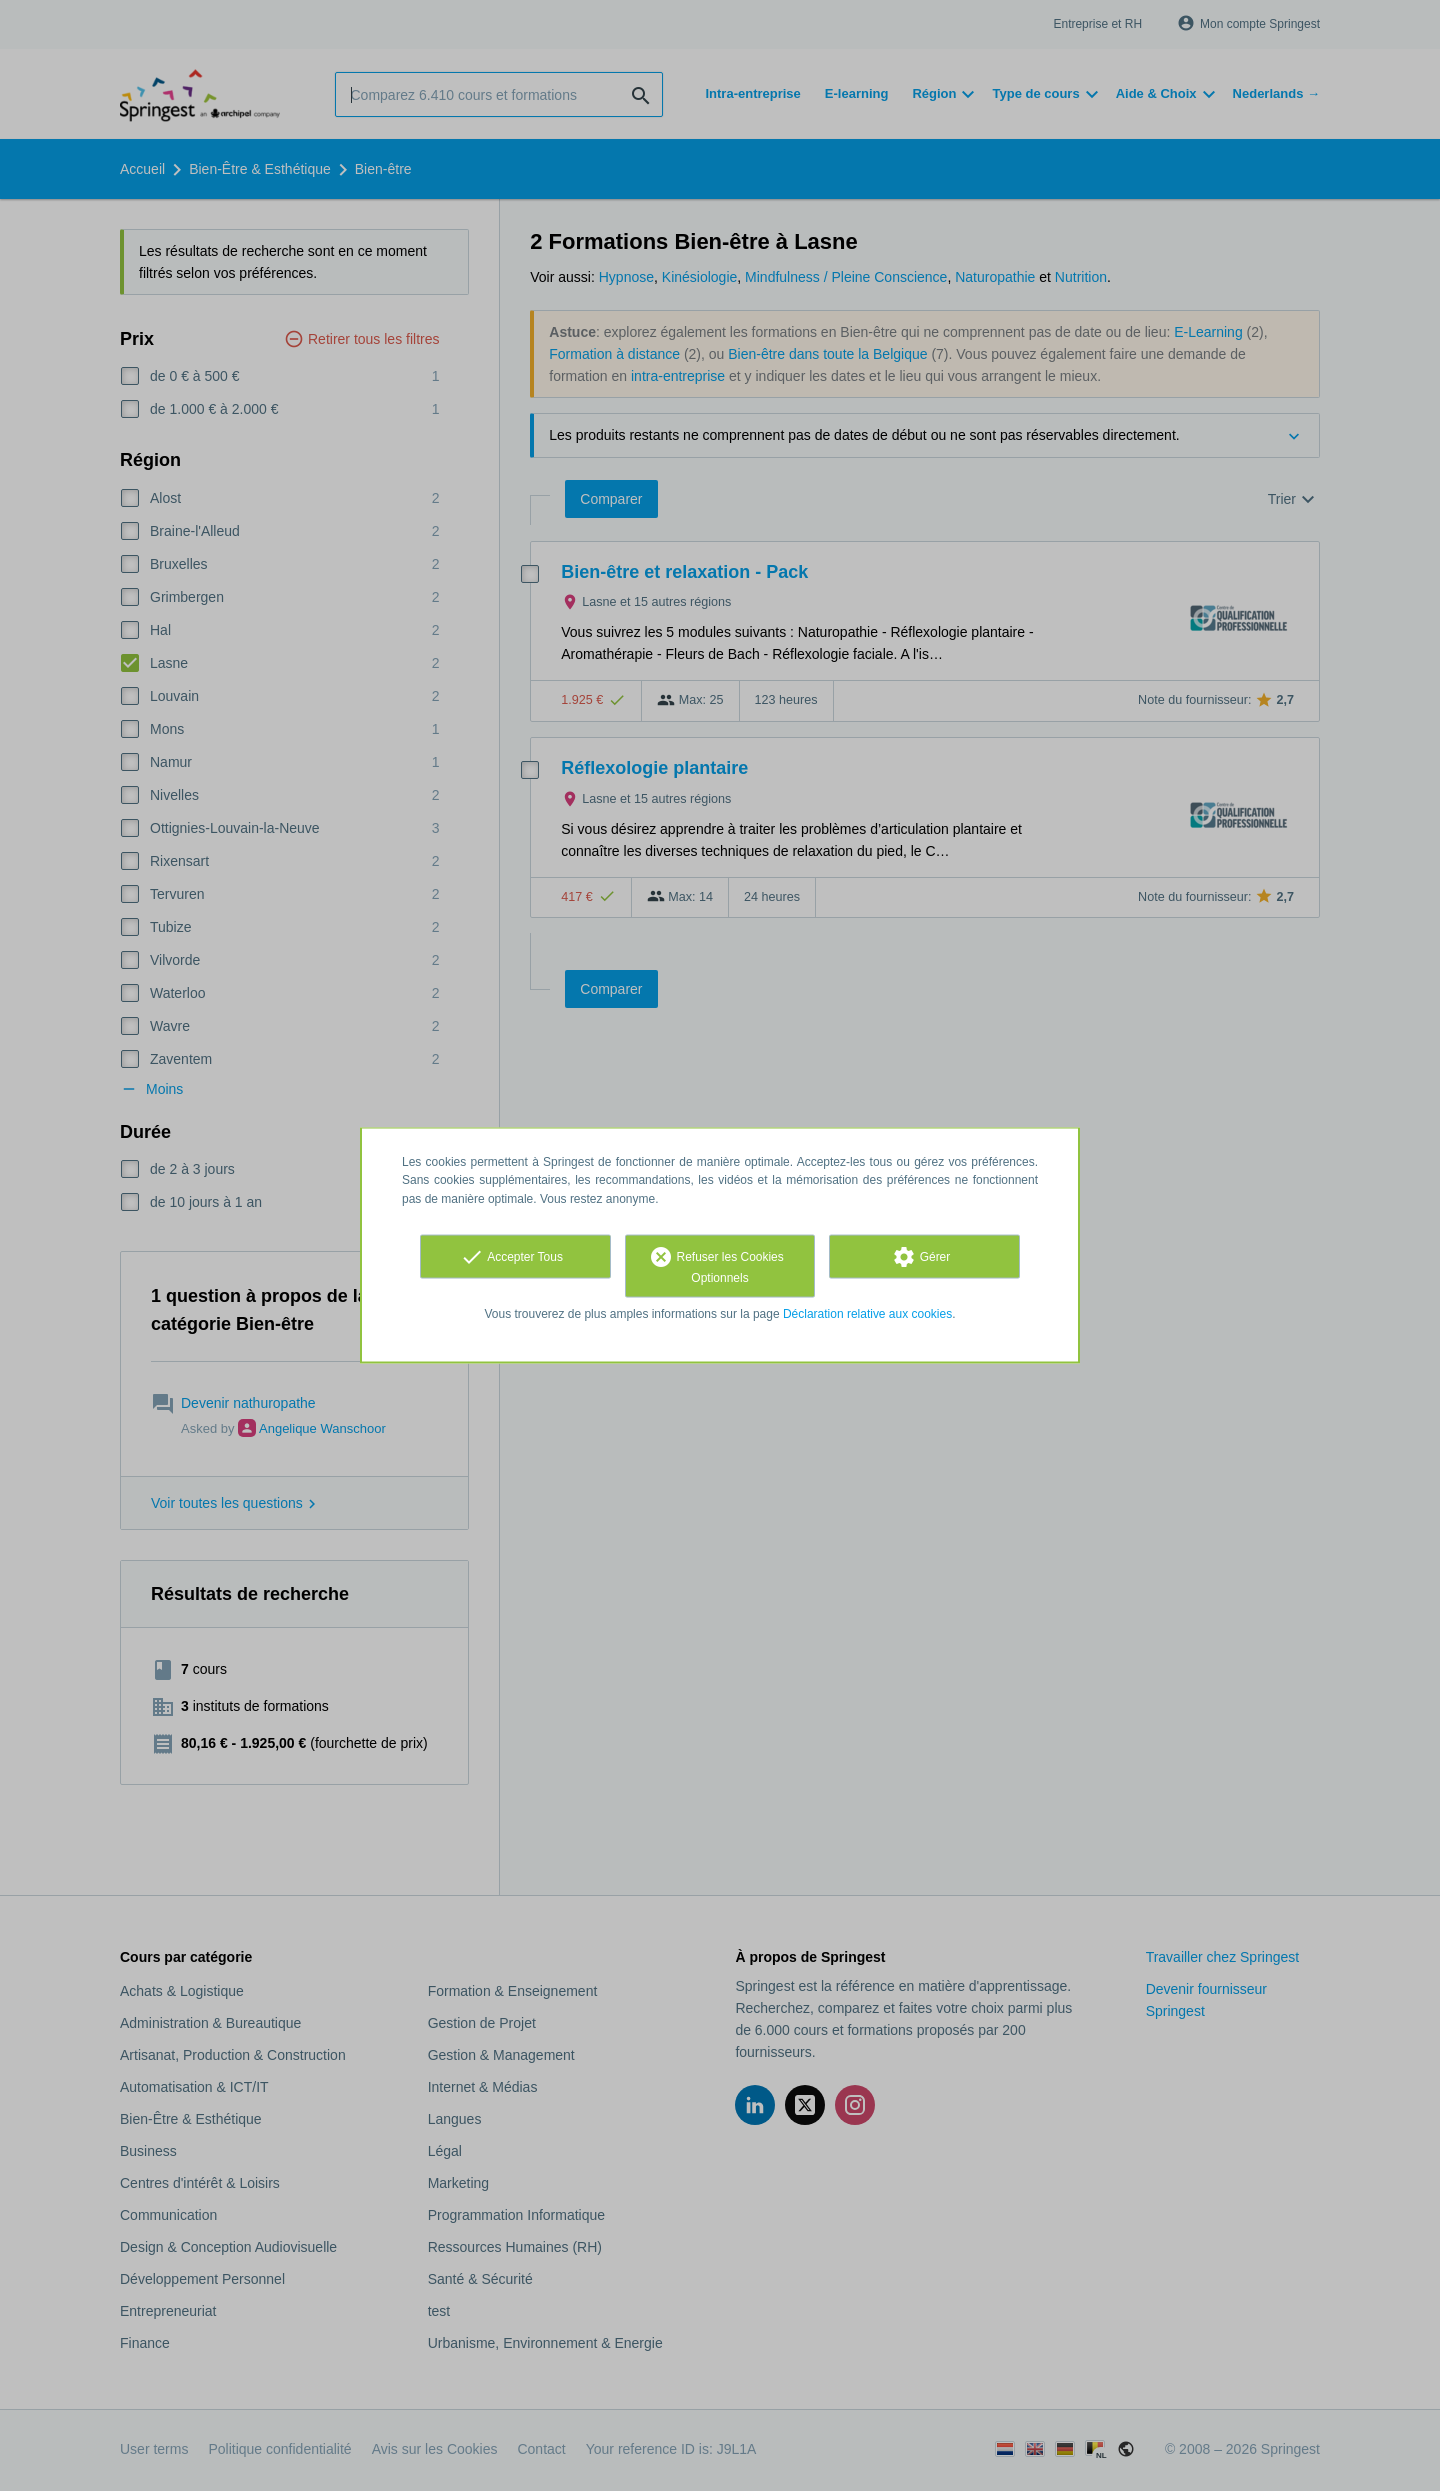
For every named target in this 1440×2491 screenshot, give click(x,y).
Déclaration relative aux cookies (867, 1313)
